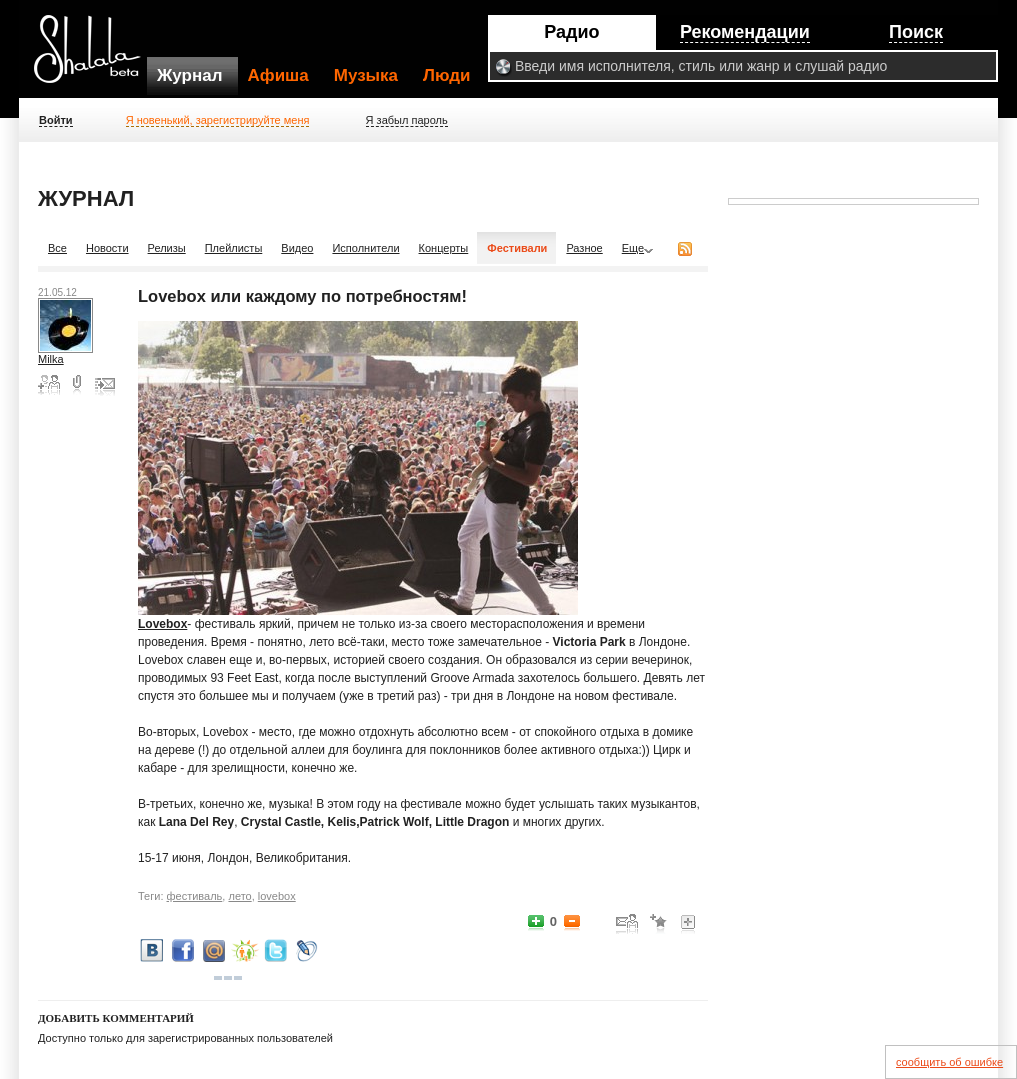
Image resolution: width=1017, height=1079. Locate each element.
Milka (51, 359)
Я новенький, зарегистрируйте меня (218, 120)
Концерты (444, 248)
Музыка (366, 75)
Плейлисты (234, 248)
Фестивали (517, 248)
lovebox (277, 896)
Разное (584, 248)
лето (239, 896)
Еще (633, 248)
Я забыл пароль (407, 120)
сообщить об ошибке (949, 1062)
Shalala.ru (96, 57)
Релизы (167, 248)
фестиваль (195, 896)
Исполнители (365, 248)
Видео (297, 248)
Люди (446, 75)
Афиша (278, 75)
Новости (107, 248)
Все (57, 248)
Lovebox (162, 624)
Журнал (190, 75)
